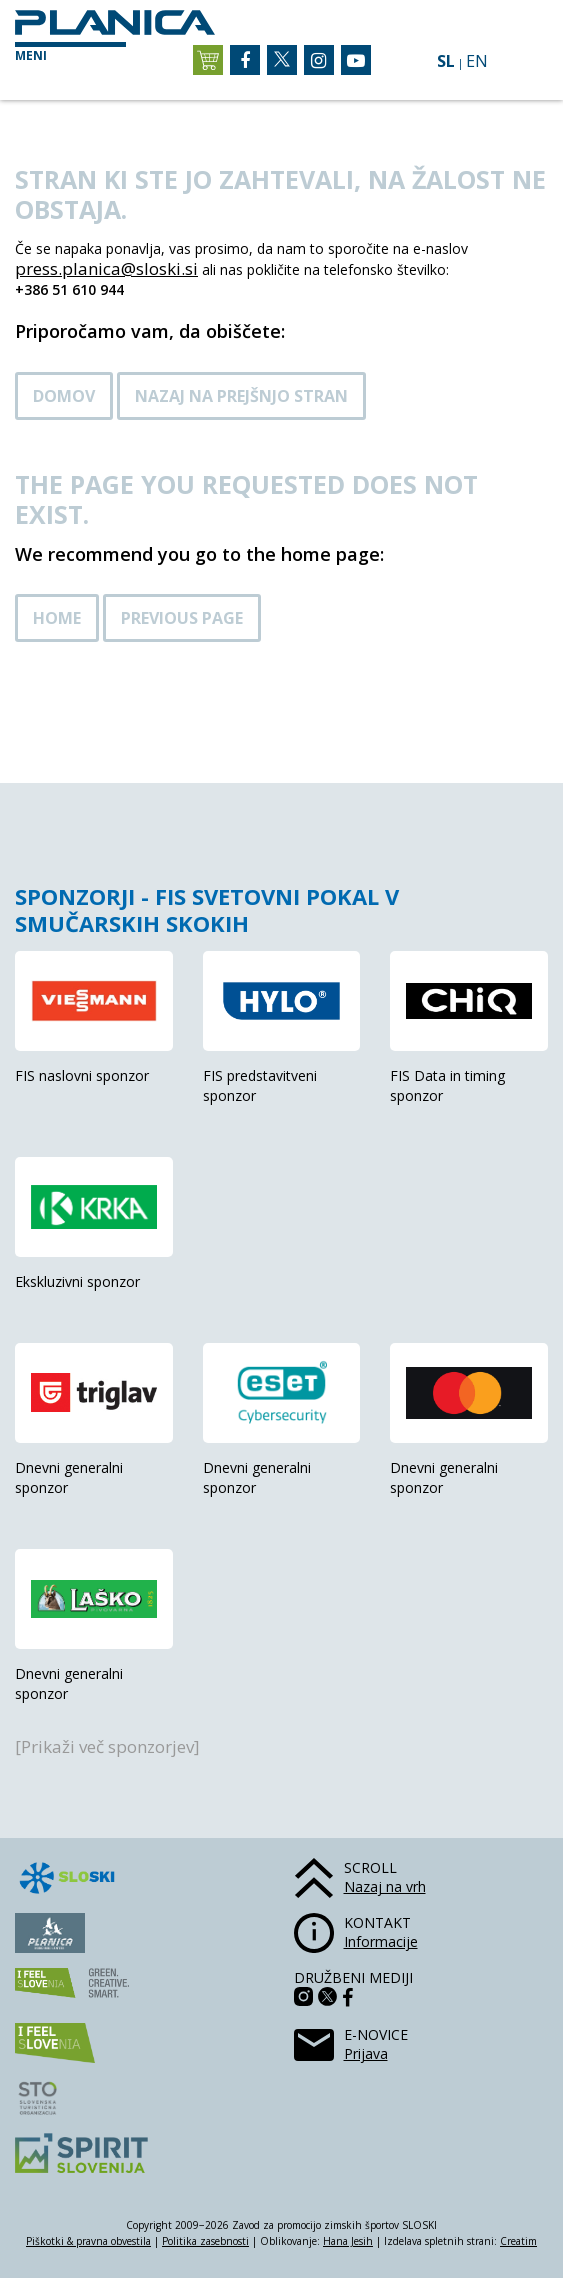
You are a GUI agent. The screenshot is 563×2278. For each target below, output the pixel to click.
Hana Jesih (348, 2241)
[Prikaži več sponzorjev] (107, 1746)
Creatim (518, 2241)
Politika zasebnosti (205, 2241)
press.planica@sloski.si (106, 268)
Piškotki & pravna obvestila (88, 2241)
